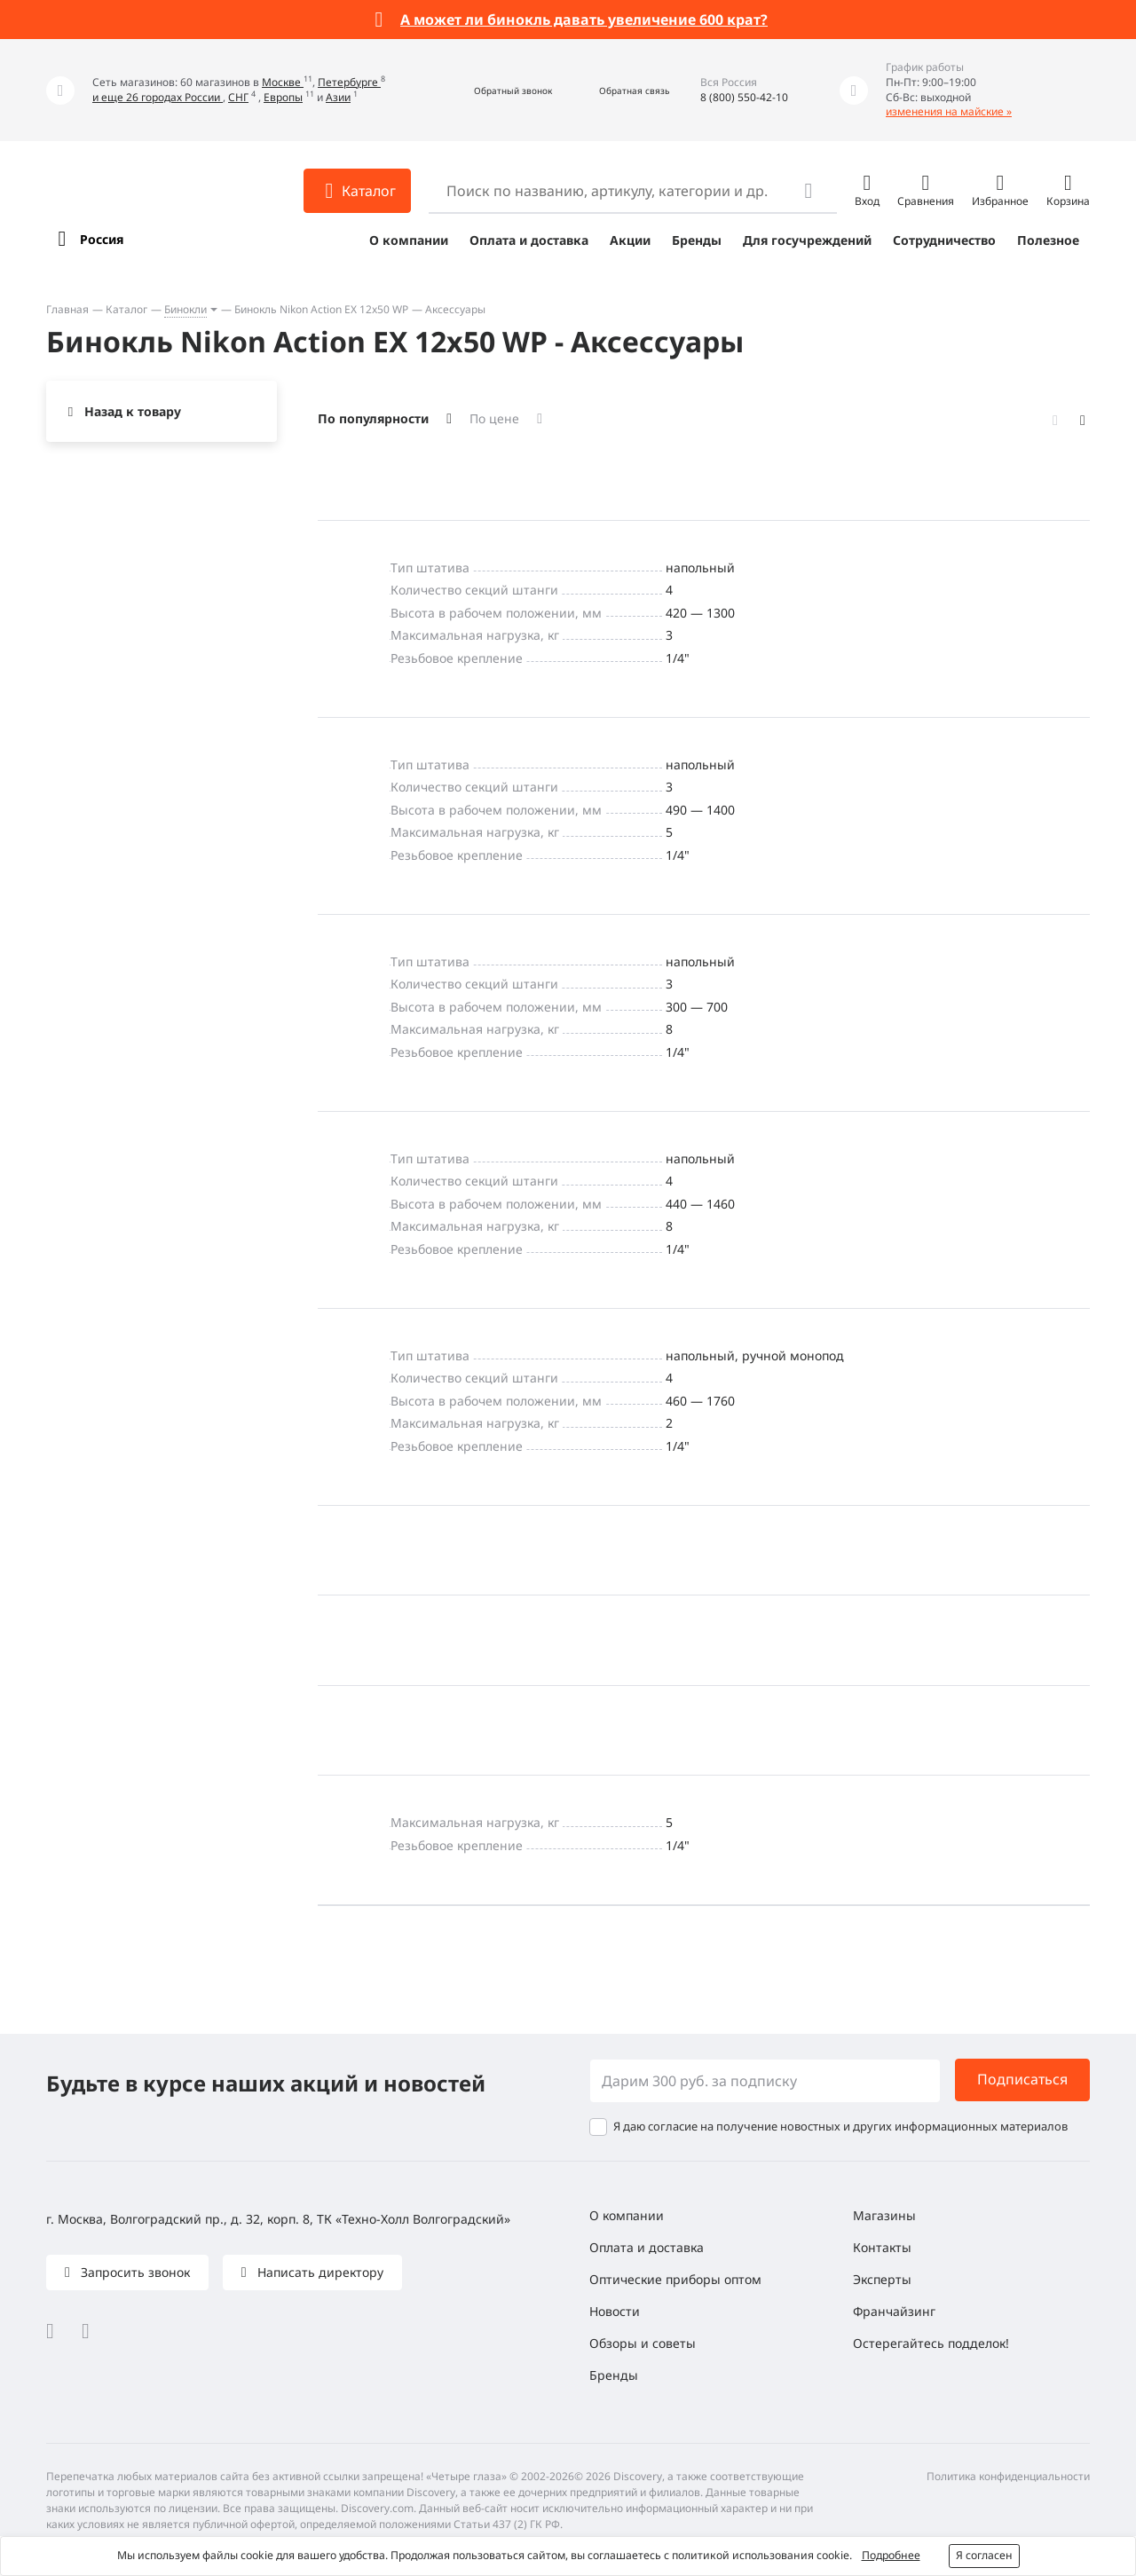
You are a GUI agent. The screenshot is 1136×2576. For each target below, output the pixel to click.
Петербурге (349, 82)
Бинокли (185, 309)
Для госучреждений (807, 240)
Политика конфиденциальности (1008, 2476)
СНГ (238, 97)
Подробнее (891, 2555)
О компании (408, 240)
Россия (101, 239)
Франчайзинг (894, 2311)
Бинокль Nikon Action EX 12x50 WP (321, 309)
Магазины (884, 2215)
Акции (630, 240)
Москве (283, 82)
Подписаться (1022, 2079)
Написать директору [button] (318, 2272)
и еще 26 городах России (157, 97)
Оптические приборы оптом (675, 2279)
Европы (283, 97)
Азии (338, 97)
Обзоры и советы (642, 2343)
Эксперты (882, 2279)
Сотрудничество (944, 240)
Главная (67, 309)
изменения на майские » (949, 111)
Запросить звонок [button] (133, 2272)
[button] (494, 90)
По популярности (373, 418)
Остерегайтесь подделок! (931, 2343)
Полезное (1048, 240)
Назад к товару (132, 411)
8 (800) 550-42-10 (744, 97)
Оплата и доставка (528, 240)
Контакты (882, 2247)
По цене (494, 418)
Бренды (697, 240)
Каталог (126, 309)
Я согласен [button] (984, 2555)
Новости (614, 2311)
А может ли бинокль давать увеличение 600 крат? (584, 19)
